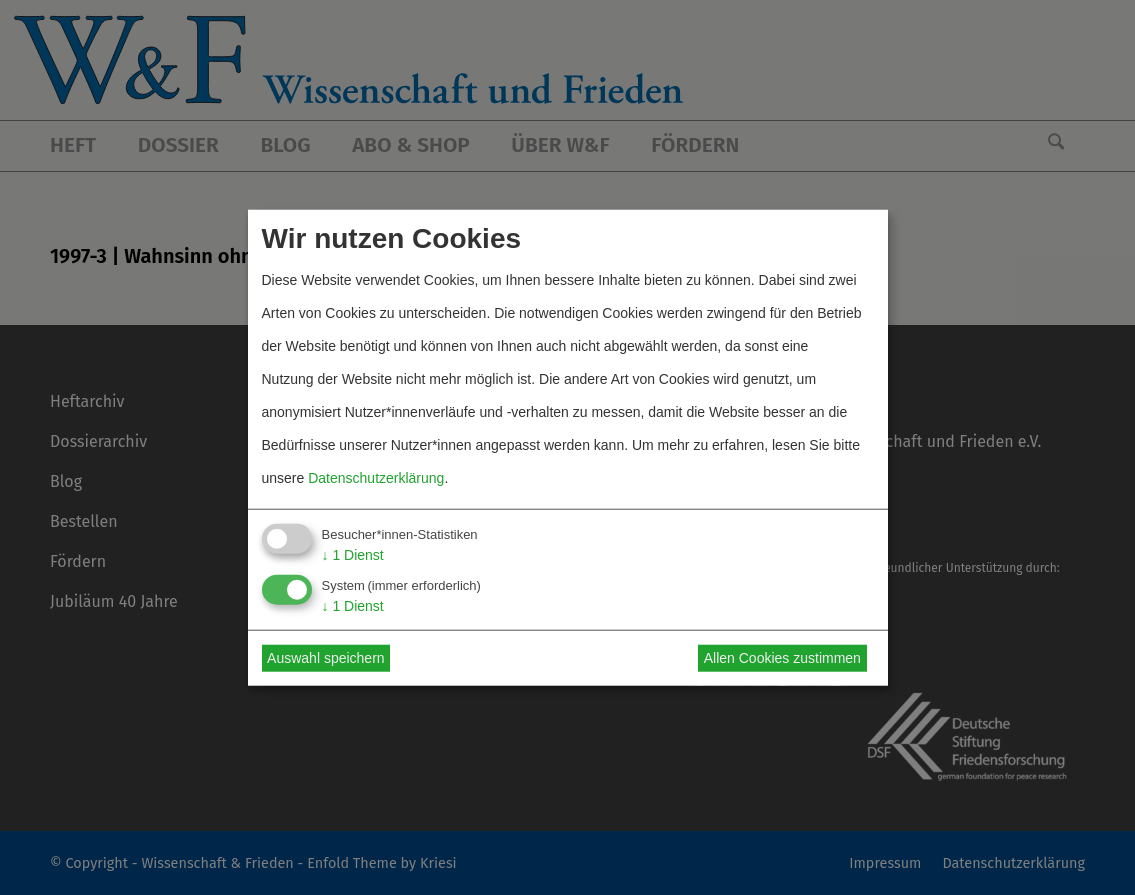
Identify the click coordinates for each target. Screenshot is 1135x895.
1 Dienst (353, 555)
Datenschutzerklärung (376, 478)
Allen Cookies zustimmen (782, 658)
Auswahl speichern (326, 658)
